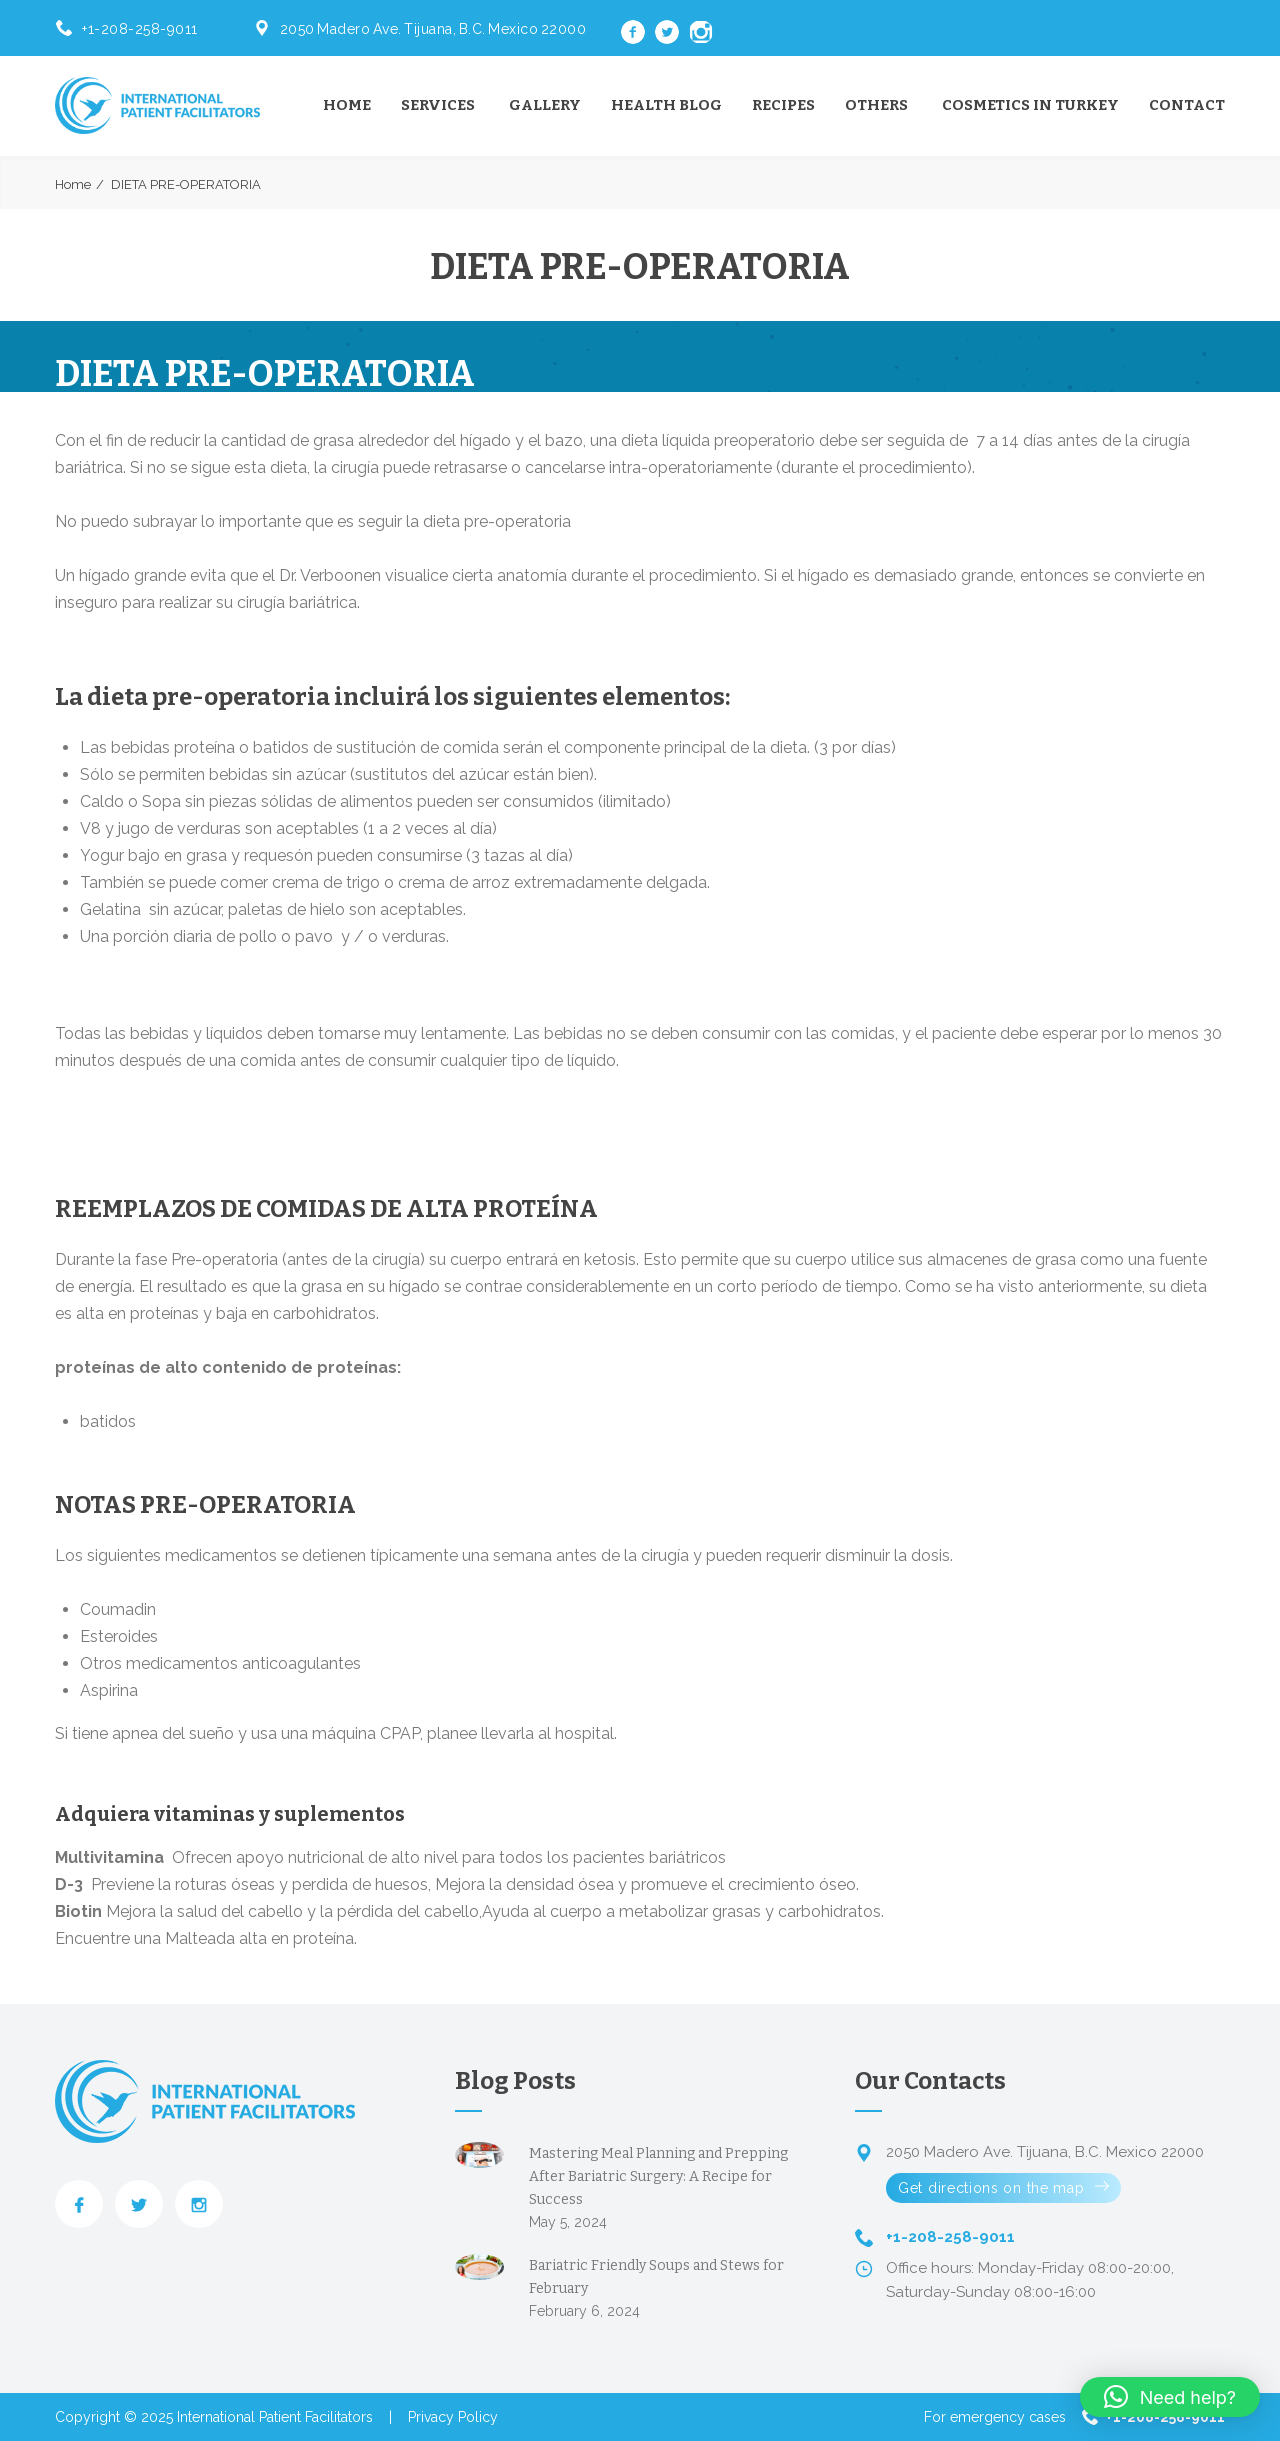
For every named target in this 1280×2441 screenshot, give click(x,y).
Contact (1187, 105)
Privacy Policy (453, 2417)
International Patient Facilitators (275, 2417)
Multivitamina (109, 1857)
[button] (1170, 2397)
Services (438, 105)
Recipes (783, 105)
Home (347, 105)
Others (876, 105)
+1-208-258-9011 (140, 29)
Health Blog (666, 105)
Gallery (545, 105)
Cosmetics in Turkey (1030, 105)
